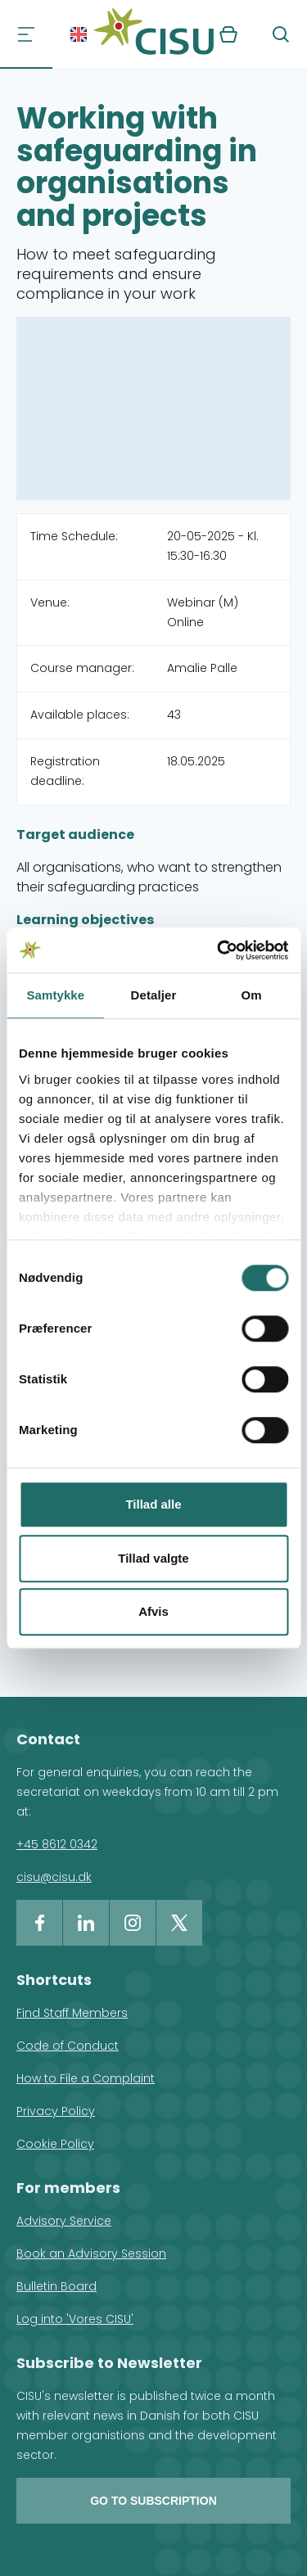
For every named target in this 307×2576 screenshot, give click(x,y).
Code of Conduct (67, 2045)
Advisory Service (63, 2221)
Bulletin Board (56, 2286)
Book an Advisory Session (91, 2253)
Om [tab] (252, 995)
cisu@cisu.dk (54, 1877)
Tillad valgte (153, 1558)
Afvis (153, 1611)
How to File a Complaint (85, 2078)
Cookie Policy (55, 2144)
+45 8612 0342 (56, 1844)
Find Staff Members (72, 2013)
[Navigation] (26, 34)
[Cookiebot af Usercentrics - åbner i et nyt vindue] (218, 950)
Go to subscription (153, 2500)
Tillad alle (153, 1504)
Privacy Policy (55, 2111)
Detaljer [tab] (154, 995)
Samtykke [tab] (55, 995)
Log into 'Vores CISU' (74, 2319)
